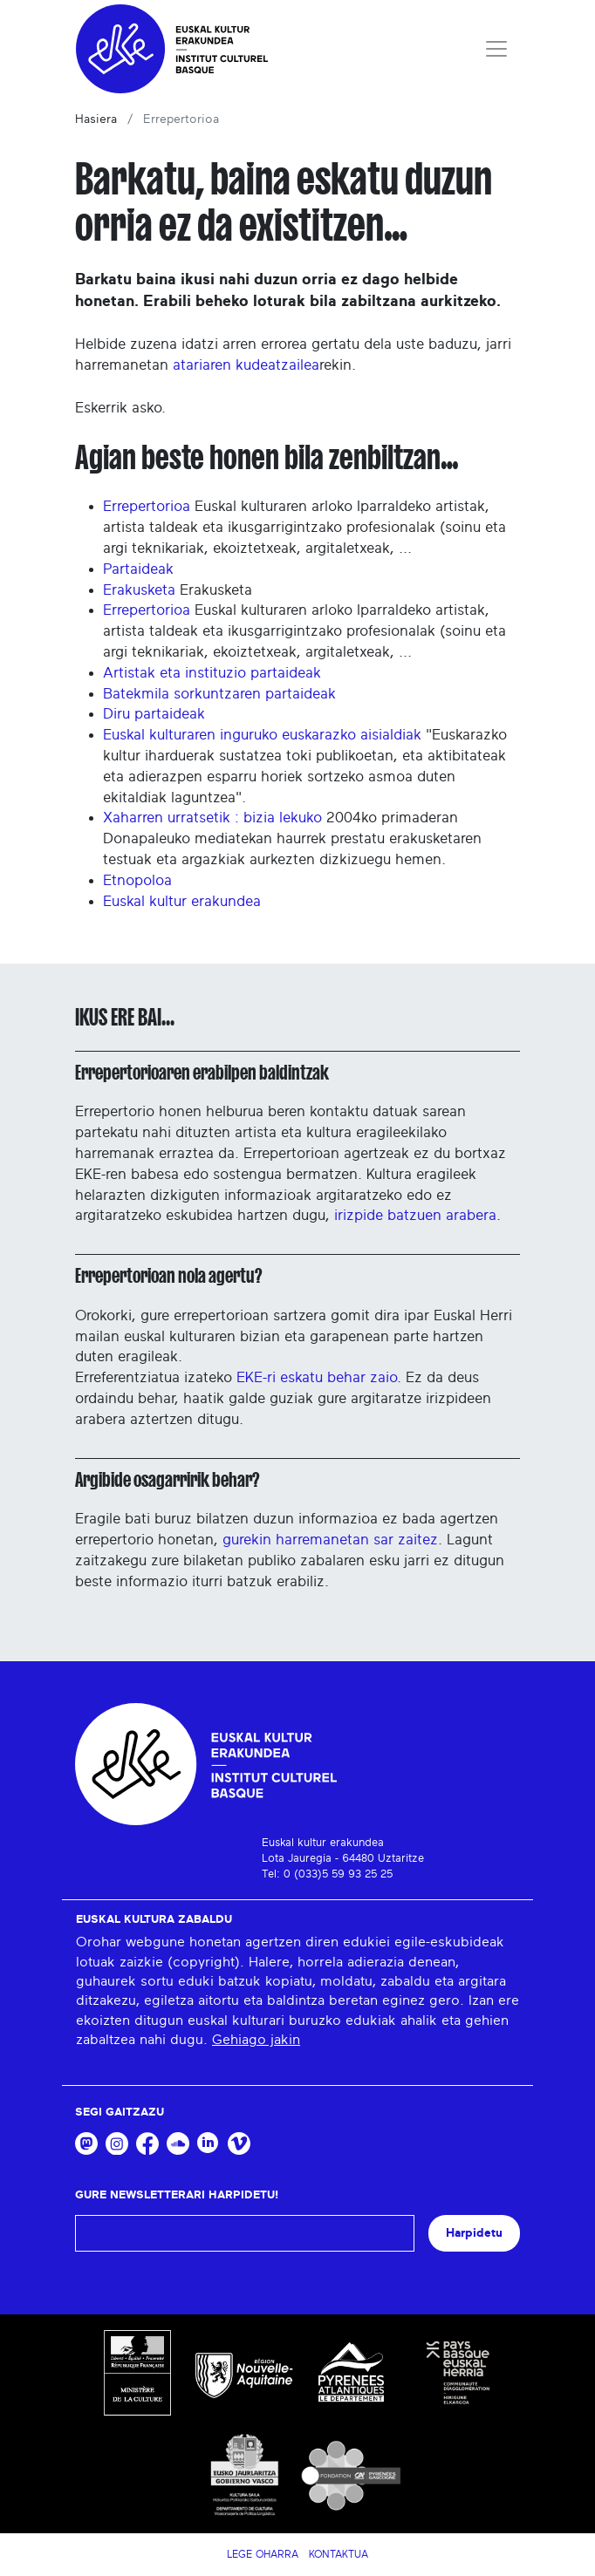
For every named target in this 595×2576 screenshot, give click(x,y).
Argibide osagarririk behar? (167, 1479)
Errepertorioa (146, 506)
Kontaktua (338, 2554)
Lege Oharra (262, 2554)
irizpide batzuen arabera (415, 1215)
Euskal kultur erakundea (182, 901)
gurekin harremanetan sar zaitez (330, 1539)
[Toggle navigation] (496, 48)
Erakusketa (139, 590)
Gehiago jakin (256, 2040)
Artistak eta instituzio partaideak (212, 672)
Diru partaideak (154, 713)
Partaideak (138, 569)
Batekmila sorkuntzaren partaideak (219, 693)
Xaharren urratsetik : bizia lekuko (212, 817)
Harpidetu (474, 2232)
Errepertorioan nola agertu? (168, 1275)
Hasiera (96, 119)
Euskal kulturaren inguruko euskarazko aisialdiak (262, 734)
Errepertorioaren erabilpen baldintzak (202, 1072)
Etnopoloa (137, 880)
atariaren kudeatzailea (246, 365)
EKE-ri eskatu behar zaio (316, 1377)
